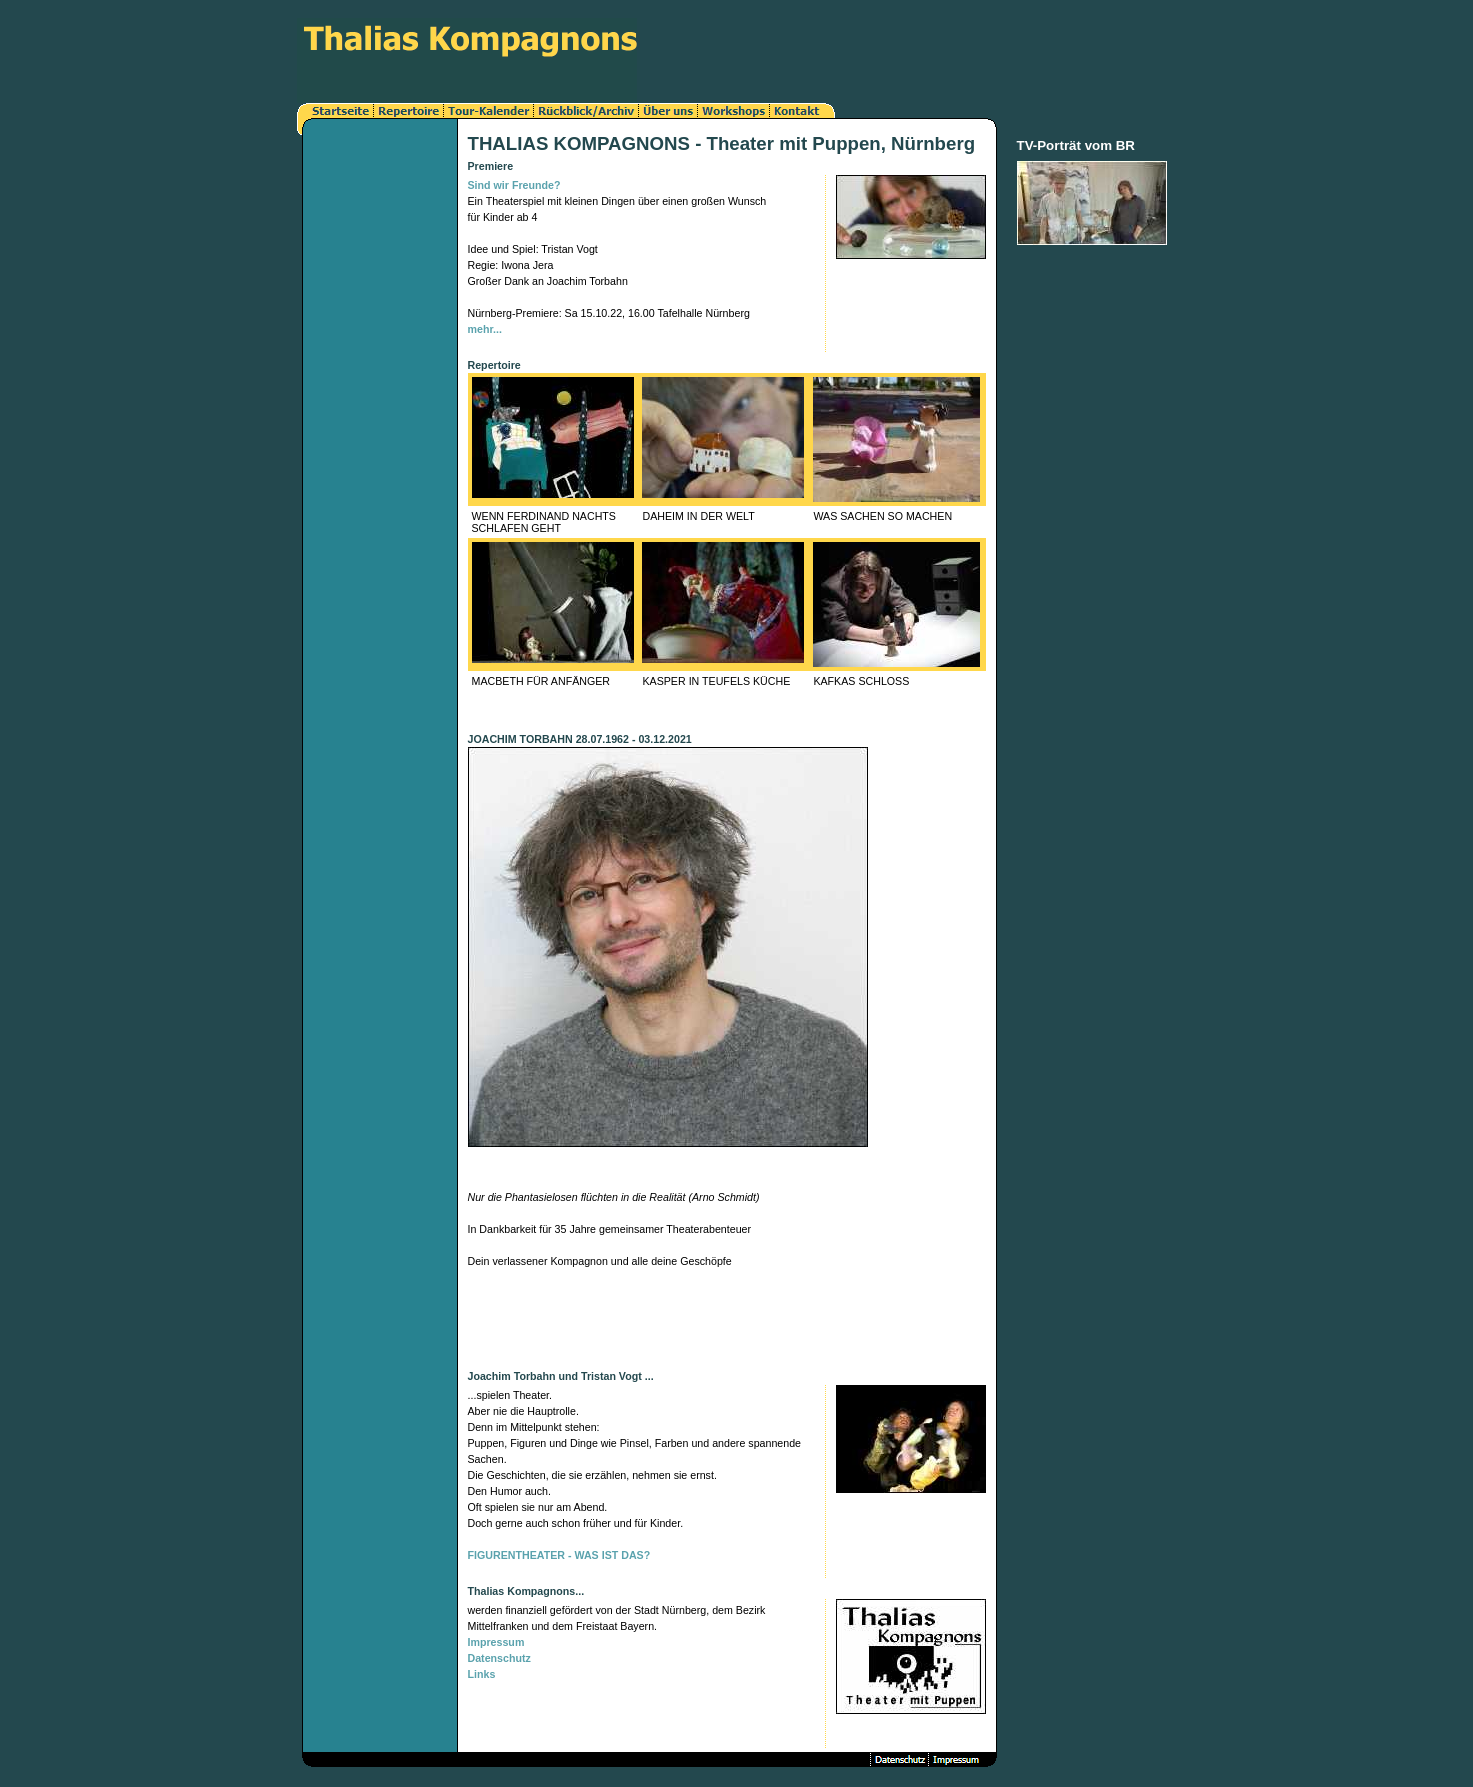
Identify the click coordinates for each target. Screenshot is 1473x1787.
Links (482, 1674)
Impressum (496, 1642)
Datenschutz (499, 1658)
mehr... (485, 329)
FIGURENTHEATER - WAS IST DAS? (559, 1555)
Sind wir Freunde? (514, 185)
